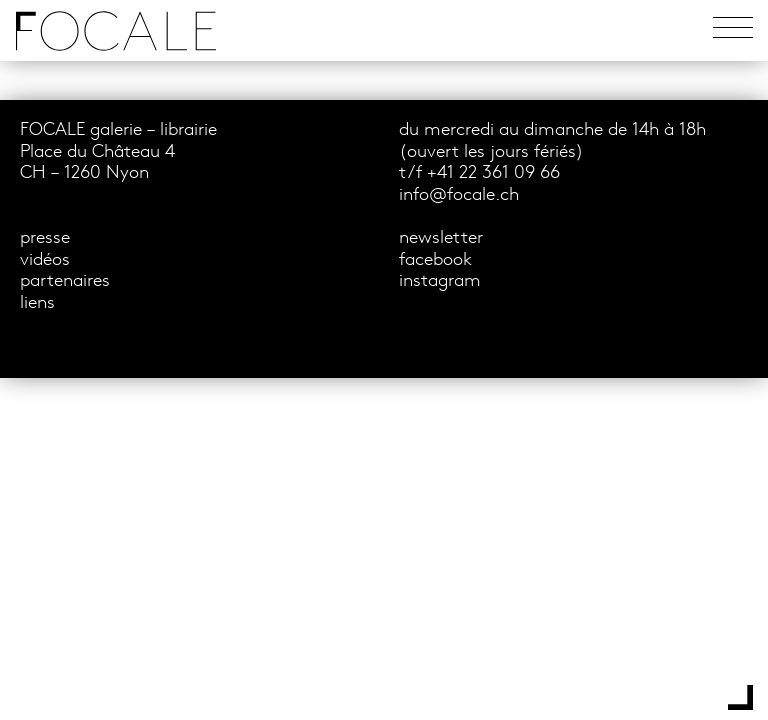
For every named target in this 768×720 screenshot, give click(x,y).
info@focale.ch (459, 195)
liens (37, 303)
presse (45, 238)
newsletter (441, 238)
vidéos (45, 260)
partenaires (65, 281)
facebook (435, 260)
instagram (440, 281)
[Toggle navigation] (733, 30)
